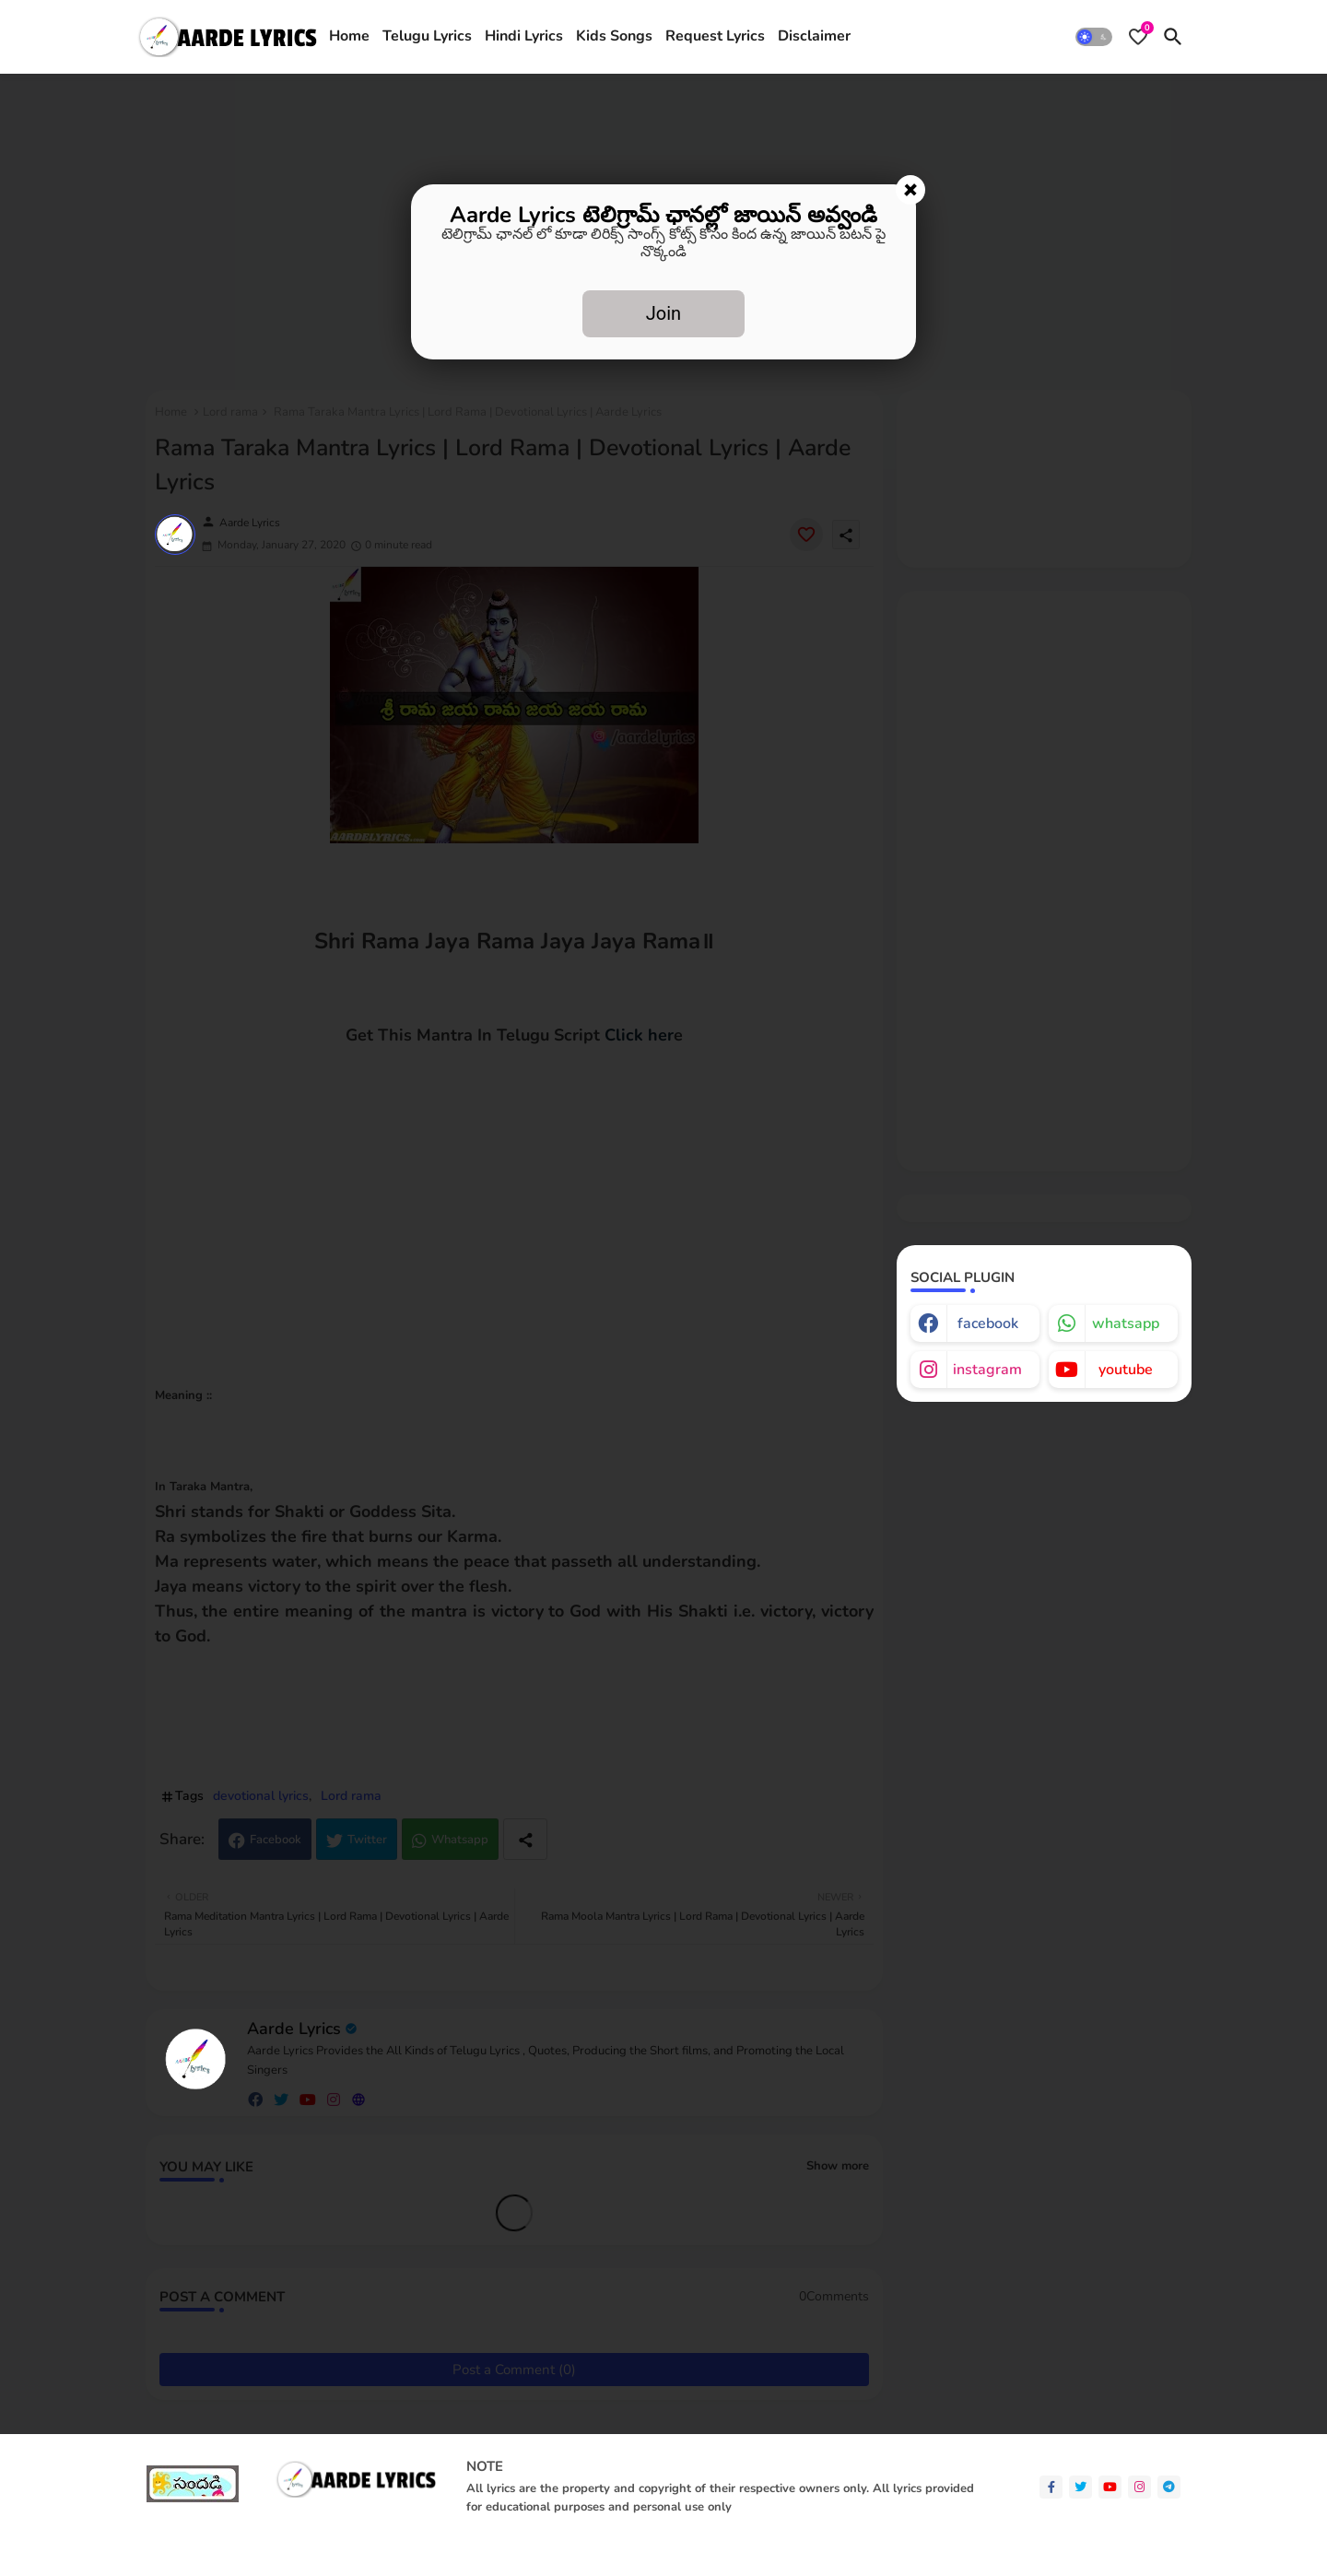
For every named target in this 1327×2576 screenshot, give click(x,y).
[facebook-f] (1051, 2487)
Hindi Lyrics (524, 36)
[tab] (349, 37)
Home (349, 36)
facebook (987, 1323)
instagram (987, 1369)
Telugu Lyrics (427, 36)
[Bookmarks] (1138, 37)
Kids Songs (614, 36)
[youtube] (1109, 2487)
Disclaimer (814, 36)
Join (663, 313)
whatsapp (1125, 1323)
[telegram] (1168, 2487)
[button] (1093, 37)
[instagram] (1139, 2487)
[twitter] (1080, 2487)
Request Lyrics (715, 36)
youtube (1125, 1369)
